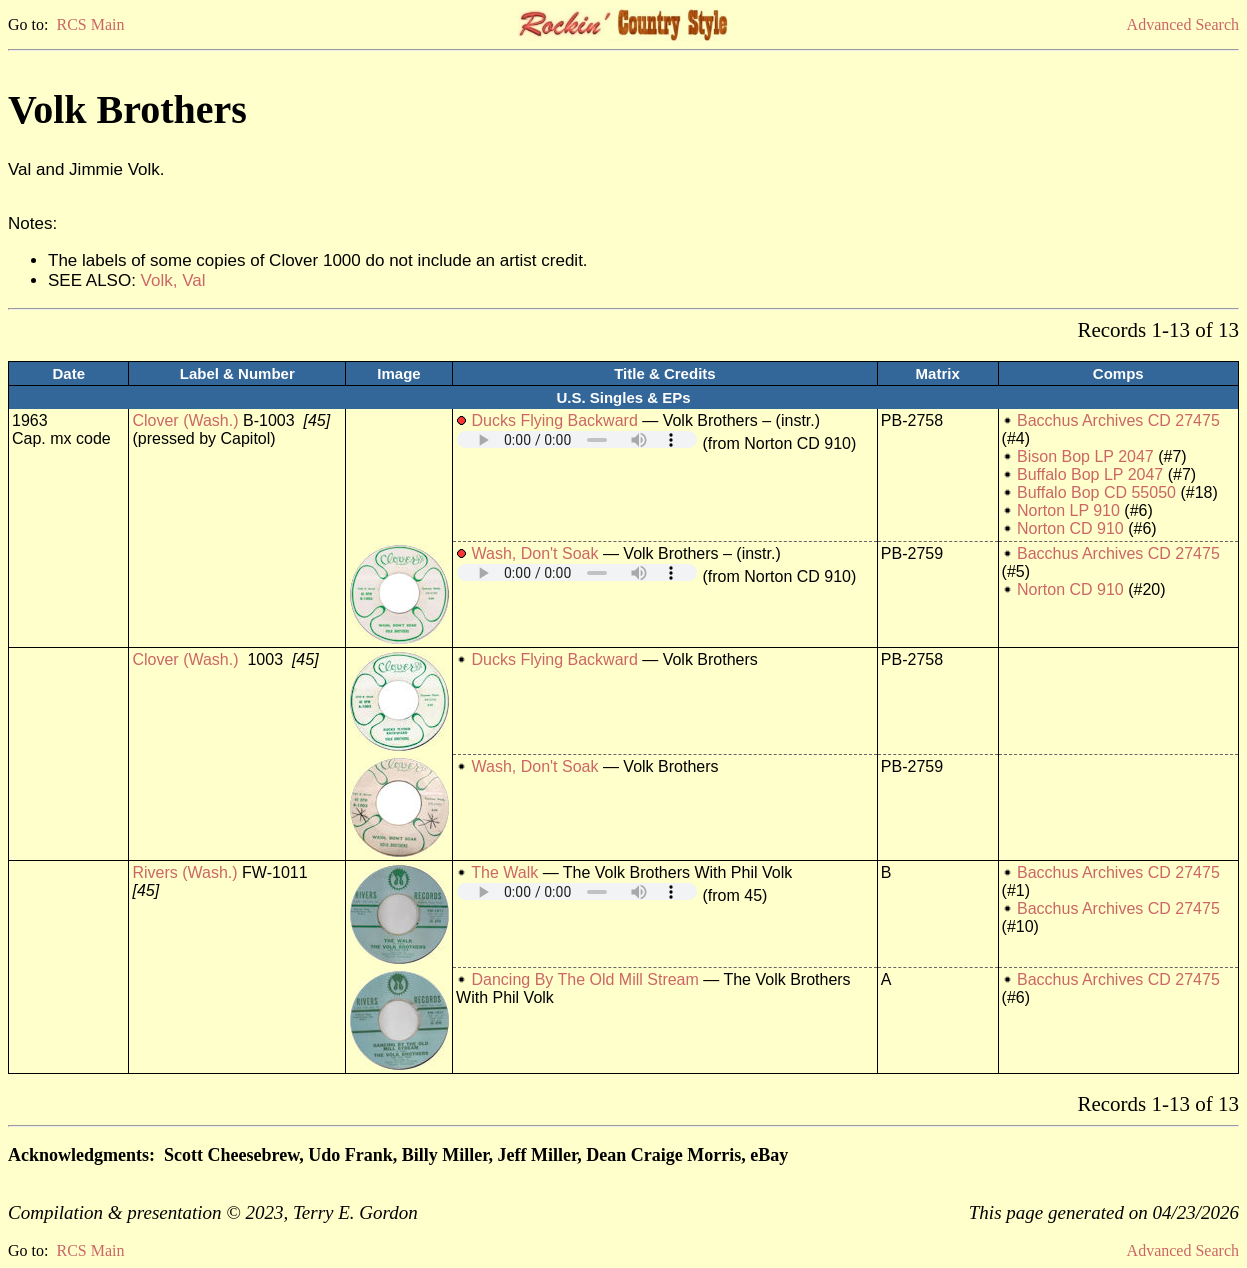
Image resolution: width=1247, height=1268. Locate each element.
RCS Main (90, 24)
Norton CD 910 (1070, 528)
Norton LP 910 (1068, 510)
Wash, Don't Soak (535, 553)
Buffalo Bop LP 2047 (1090, 474)
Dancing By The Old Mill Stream (585, 979)
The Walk (504, 872)
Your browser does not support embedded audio (577, 439)
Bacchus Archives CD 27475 (1118, 420)
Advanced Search (1183, 24)
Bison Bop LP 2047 (1085, 456)
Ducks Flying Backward (555, 420)
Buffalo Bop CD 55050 (1096, 492)
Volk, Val (173, 280)
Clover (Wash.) (185, 420)
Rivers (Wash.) (184, 872)
